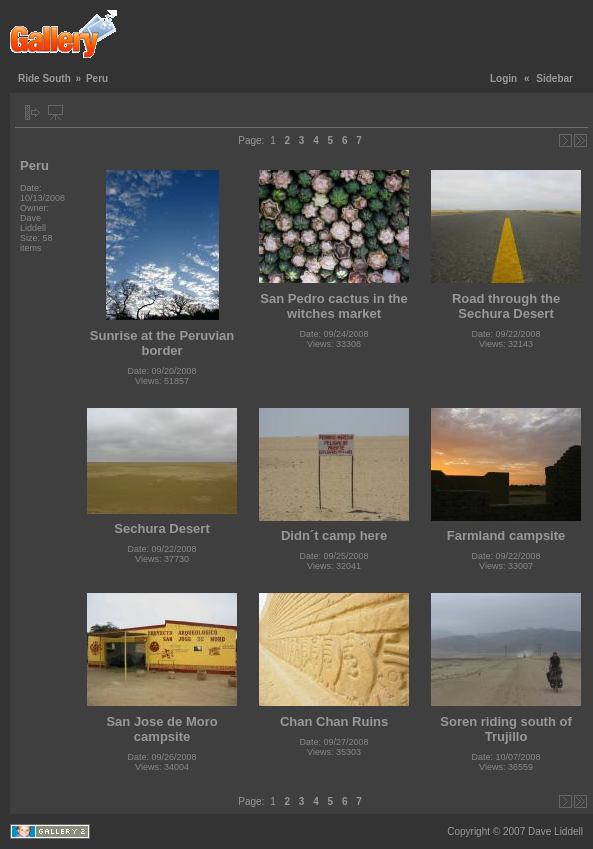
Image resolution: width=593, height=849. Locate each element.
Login (503, 78)
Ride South (44, 78)
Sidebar (554, 78)
